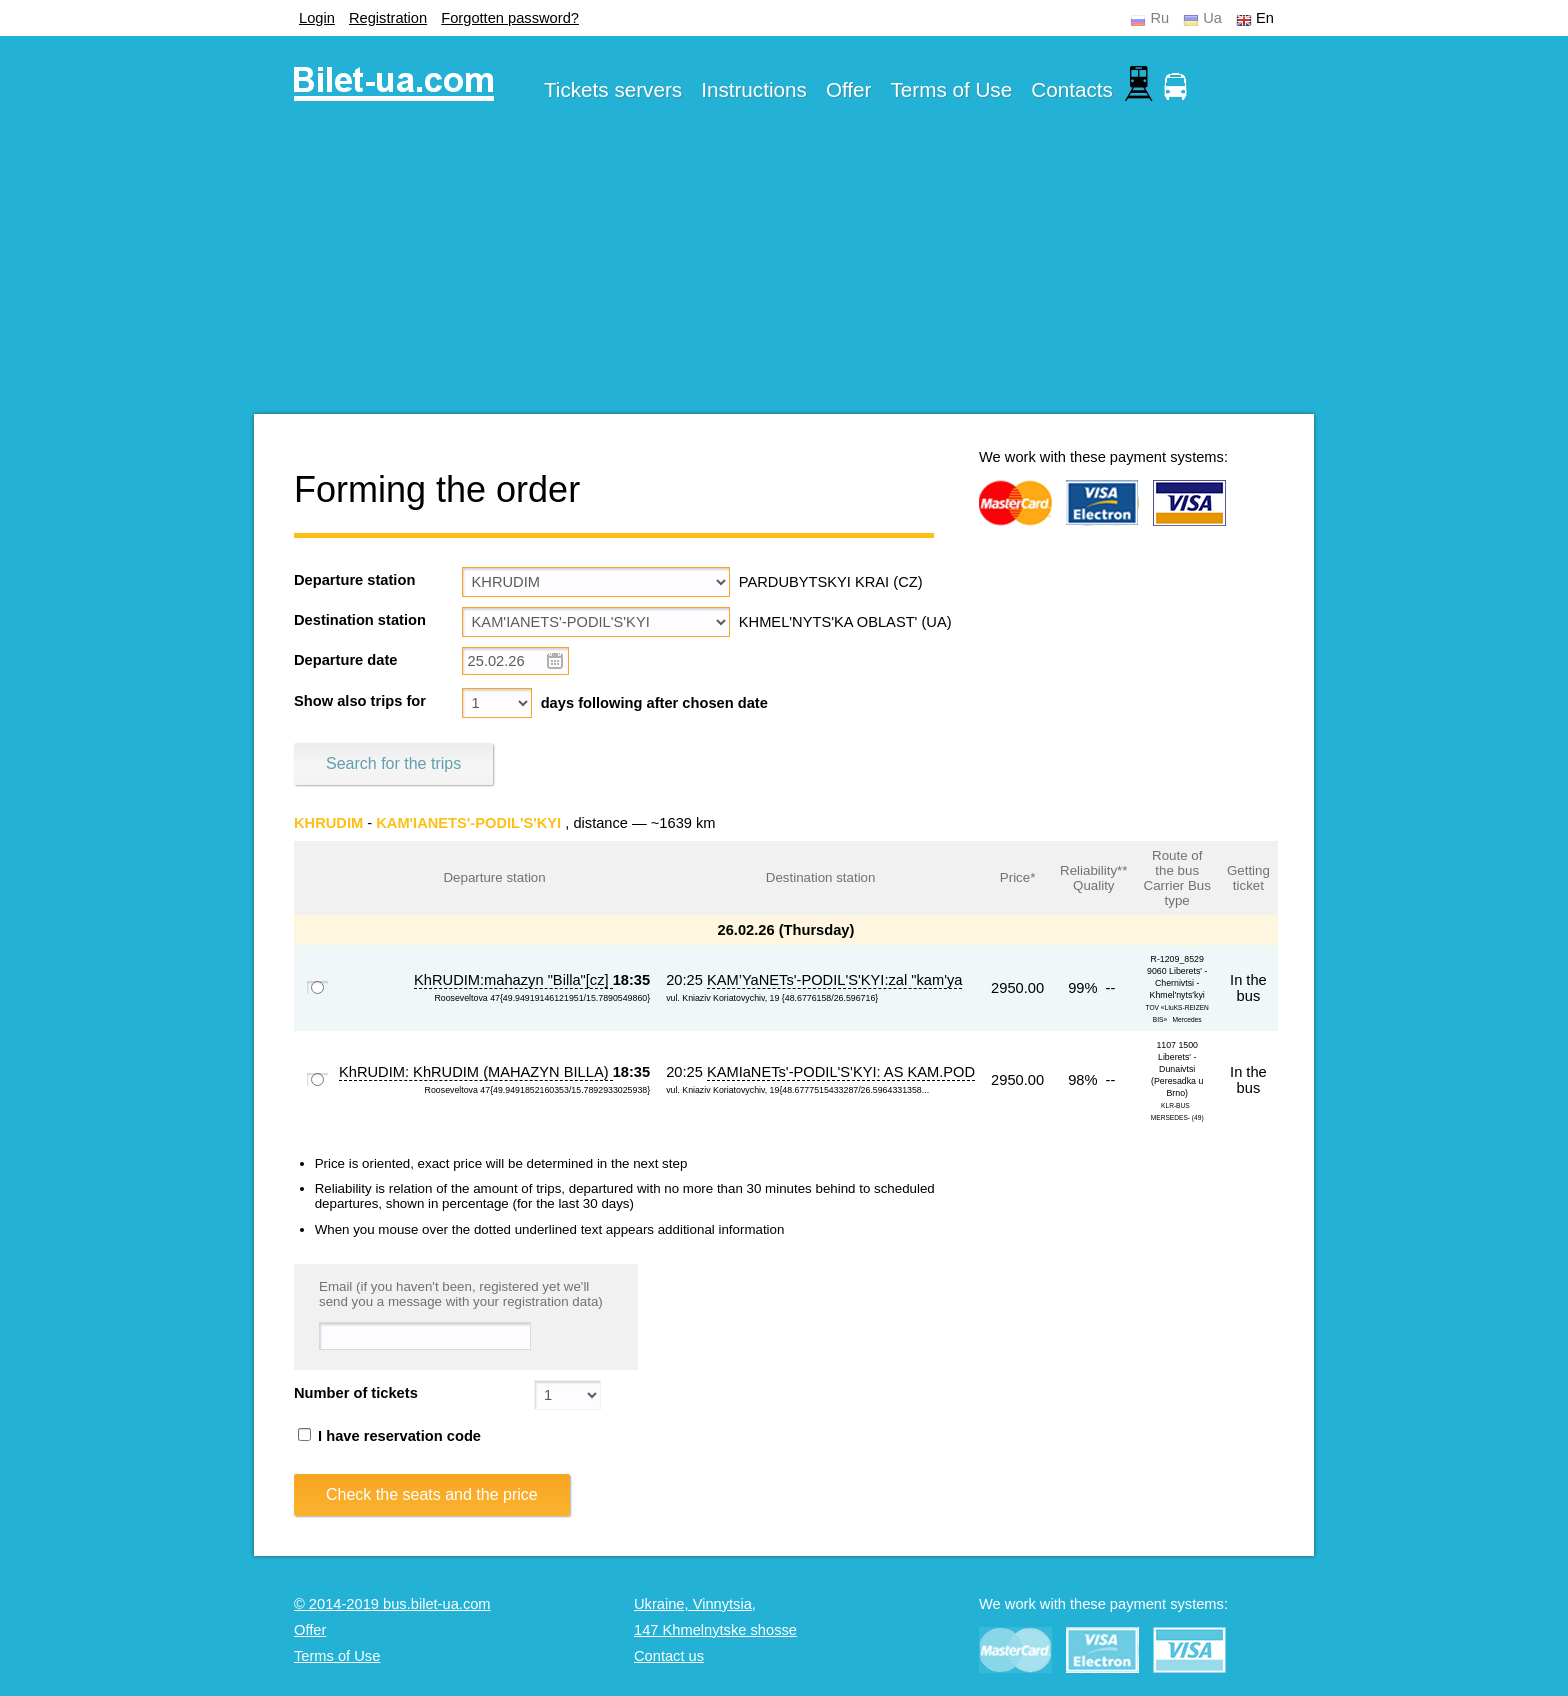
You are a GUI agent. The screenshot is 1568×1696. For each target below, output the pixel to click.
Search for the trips (393, 763)
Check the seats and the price (432, 1494)
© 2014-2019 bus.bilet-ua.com (392, 1604)
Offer (849, 89)
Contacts (1072, 89)
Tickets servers (613, 89)
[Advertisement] (784, 274)
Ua (1212, 18)
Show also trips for (360, 701)
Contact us (669, 1656)
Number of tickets (356, 1393)
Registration (388, 18)
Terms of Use (952, 89)
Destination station (360, 620)
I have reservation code (389, 1436)
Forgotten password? (510, 18)
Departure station (354, 580)
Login (317, 18)
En (1265, 18)
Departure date (345, 660)
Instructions (754, 89)
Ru (1159, 18)
